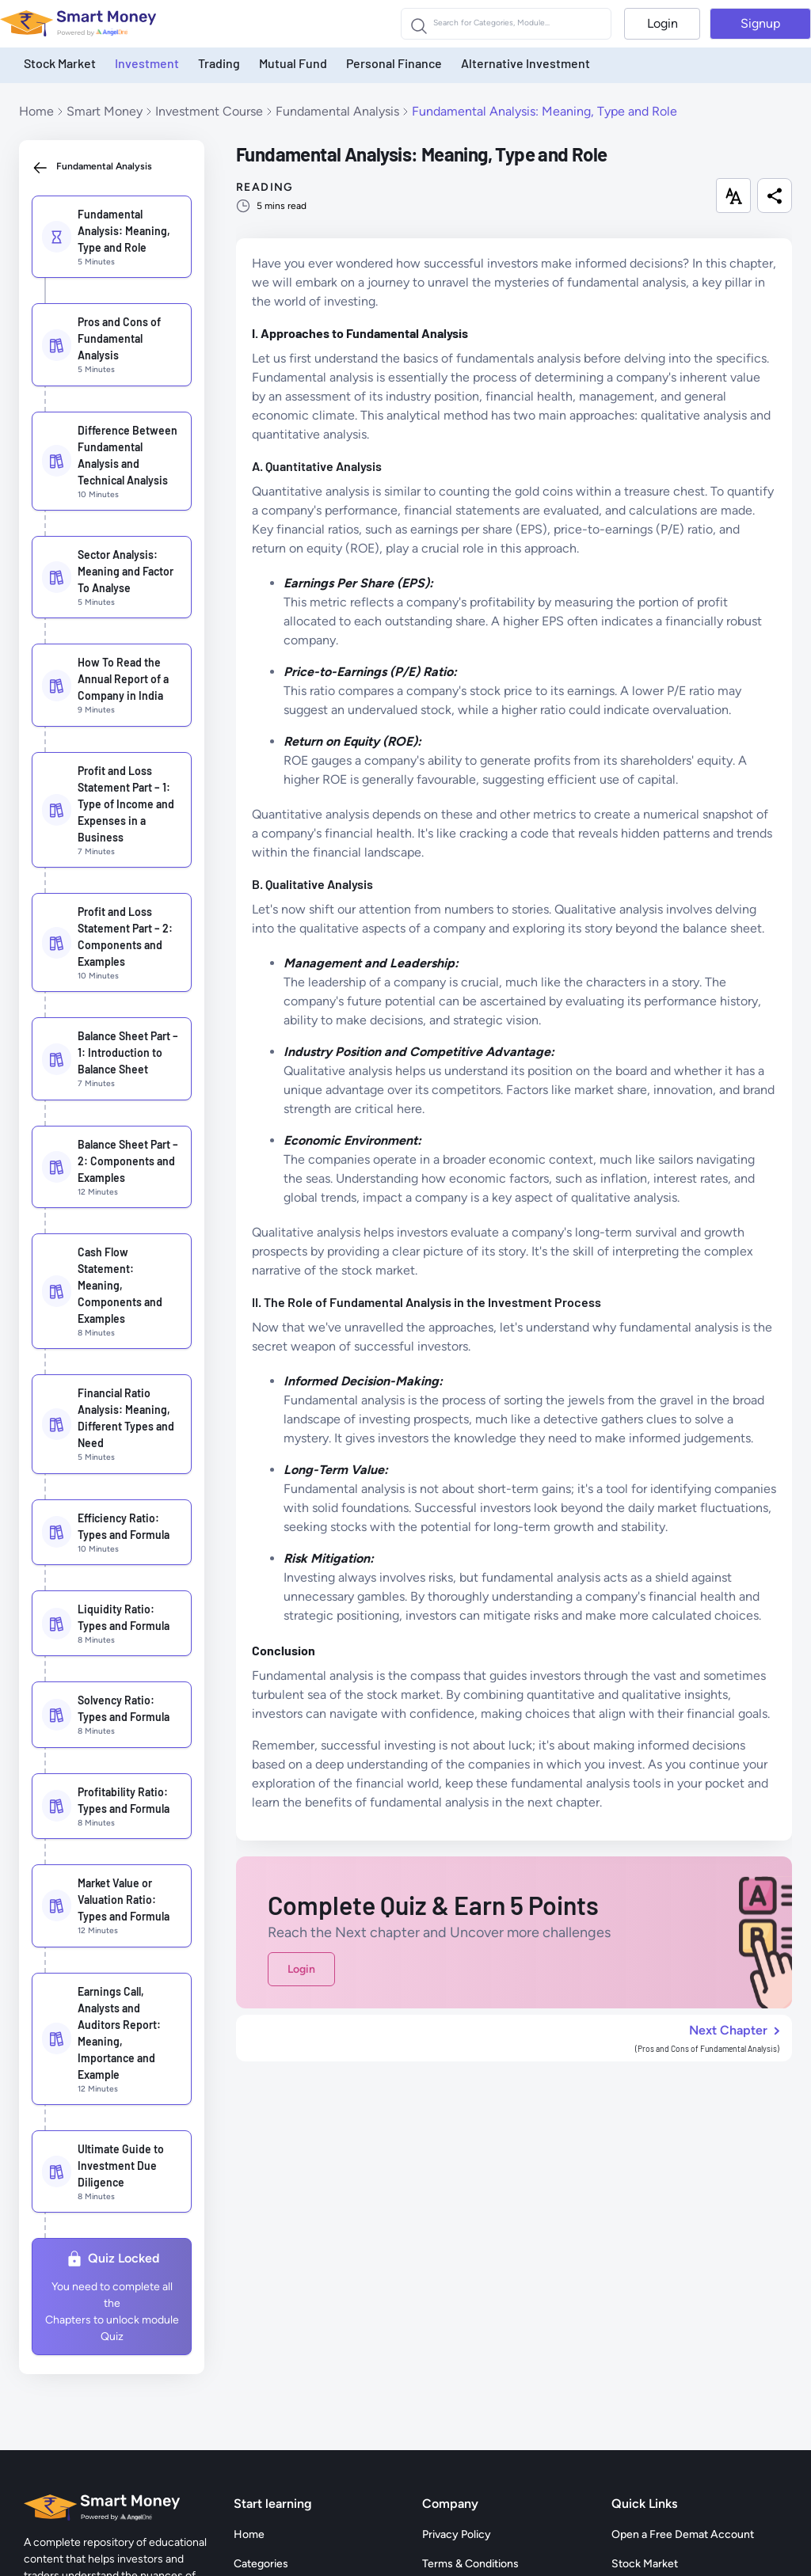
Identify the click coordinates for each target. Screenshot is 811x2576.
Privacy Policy (456, 2534)
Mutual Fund (293, 62)
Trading (219, 62)
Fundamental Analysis (337, 111)
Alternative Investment (525, 62)
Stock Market (60, 62)
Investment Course (209, 111)
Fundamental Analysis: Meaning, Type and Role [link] (544, 111)
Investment (147, 62)
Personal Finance (394, 62)
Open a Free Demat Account (682, 2534)
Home (36, 111)
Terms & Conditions (470, 2563)
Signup (760, 23)
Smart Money (105, 111)
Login (662, 23)
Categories (261, 2563)
